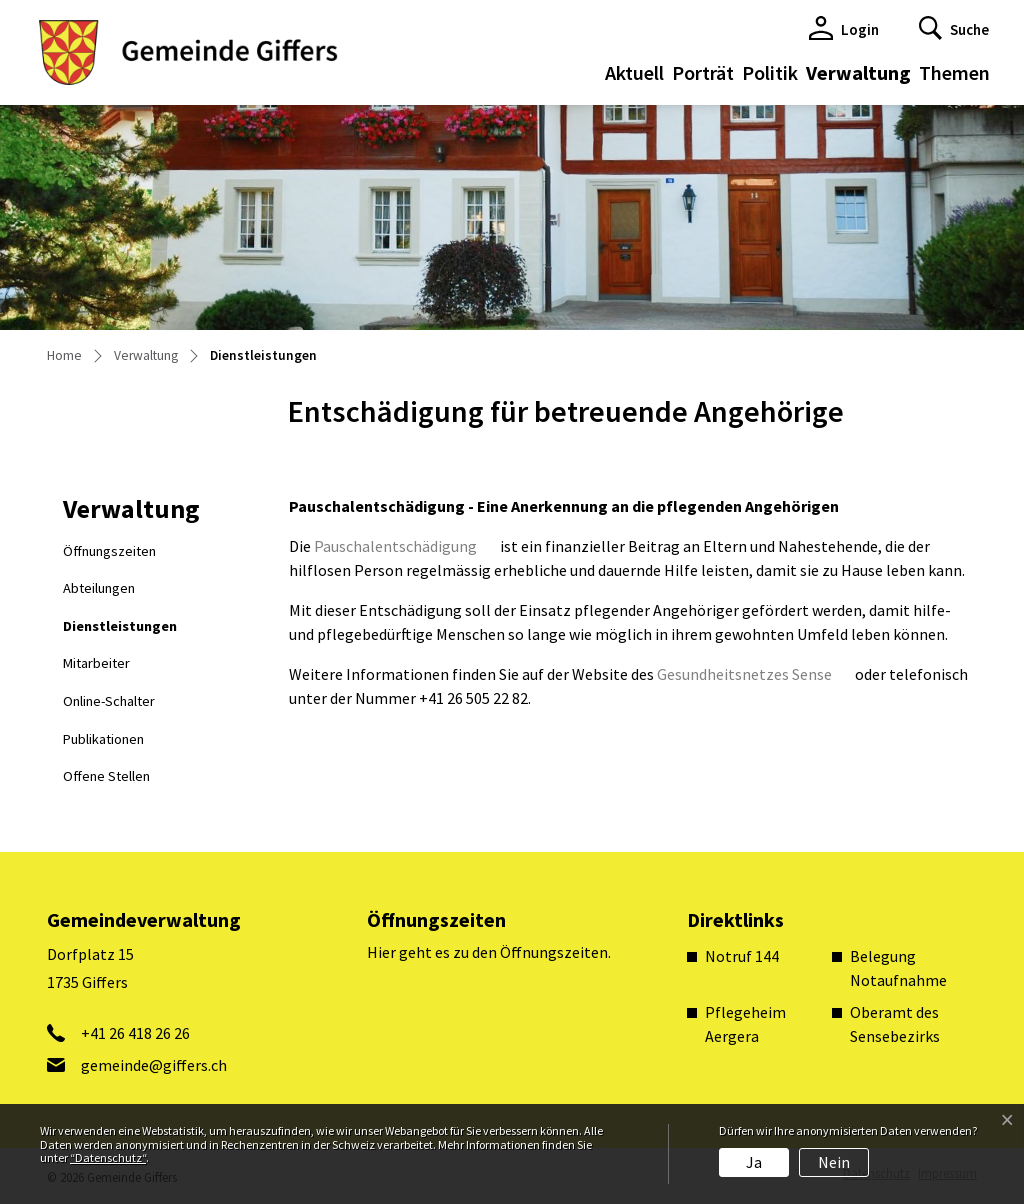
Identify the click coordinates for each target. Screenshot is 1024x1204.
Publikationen (103, 739)
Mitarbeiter (96, 663)
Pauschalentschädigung (405, 546)
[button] (954, 28)
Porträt (703, 72)
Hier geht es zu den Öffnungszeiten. (489, 952)
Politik (770, 72)
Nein (834, 1162)
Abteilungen (99, 588)
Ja (754, 1162)
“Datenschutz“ (108, 1157)
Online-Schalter (109, 701)
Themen (954, 72)
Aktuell (634, 72)
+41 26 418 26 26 (135, 1033)
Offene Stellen (106, 776)
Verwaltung (858, 72)
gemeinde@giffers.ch (154, 1065)
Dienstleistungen (119, 631)
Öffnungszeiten (109, 551)
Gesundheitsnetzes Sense (754, 674)
